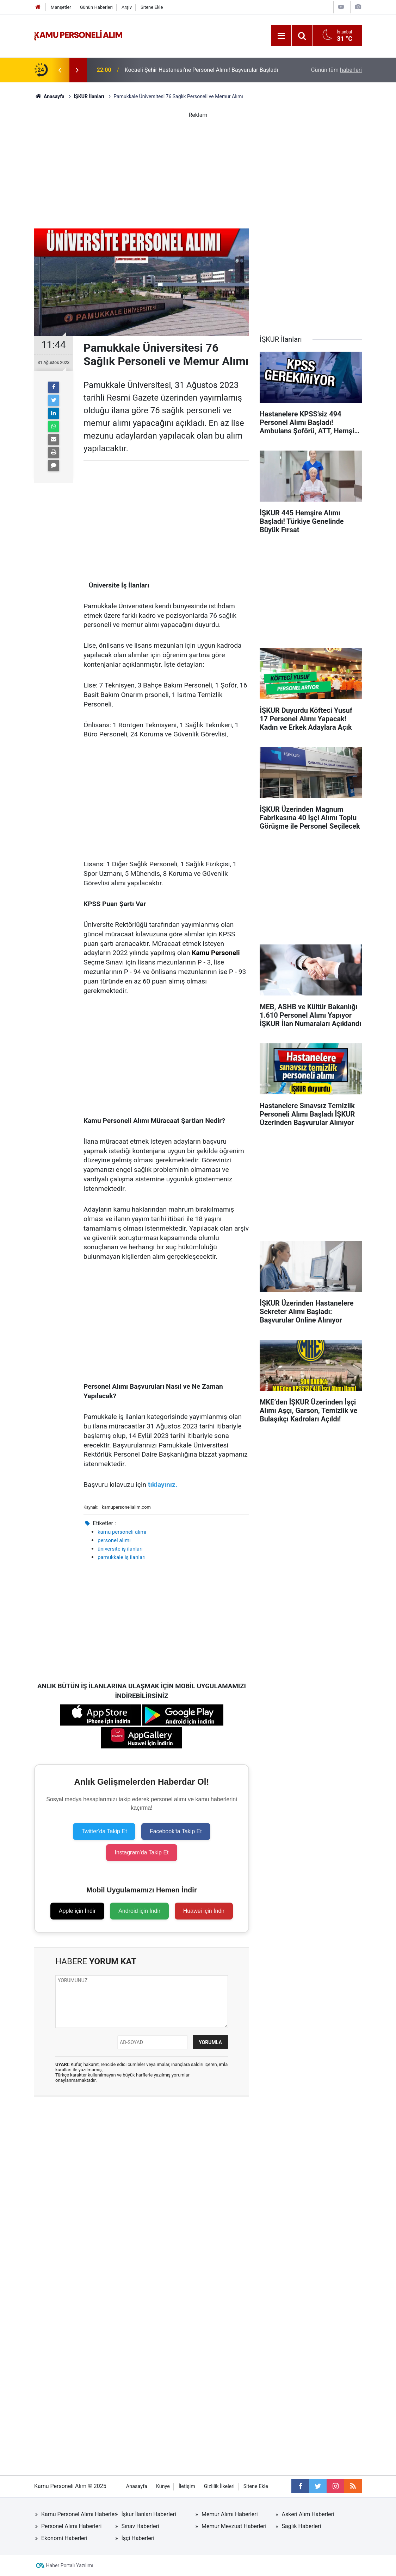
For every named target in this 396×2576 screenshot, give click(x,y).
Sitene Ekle (152, 7)
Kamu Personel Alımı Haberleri (79, 2514)
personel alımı (114, 1540)
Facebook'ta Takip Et (176, 1831)
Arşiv (127, 7)
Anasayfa (136, 2486)
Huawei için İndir (203, 1911)
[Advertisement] (198, 168)
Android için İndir (139, 1911)
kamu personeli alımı (122, 1532)
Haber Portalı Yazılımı (69, 2565)
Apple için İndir (77, 1911)
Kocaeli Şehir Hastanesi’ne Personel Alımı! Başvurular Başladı (201, 70)
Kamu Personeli (216, 953)
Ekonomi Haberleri (64, 2538)
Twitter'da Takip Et (104, 1831)
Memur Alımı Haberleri (230, 2514)
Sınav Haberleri (140, 2526)
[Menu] (281, 36)
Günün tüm (336, 70)
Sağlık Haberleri (301, 2526)
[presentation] (59, 70)
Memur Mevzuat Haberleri (234, 2526)
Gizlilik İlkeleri (219, 2486)
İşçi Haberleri (138, 2538)
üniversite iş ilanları (120, 1549)
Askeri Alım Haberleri (308, 2514)
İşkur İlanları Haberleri (149, 2514)
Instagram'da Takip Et (141, 1852)
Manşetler (61, 7)
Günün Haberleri (96, 7)
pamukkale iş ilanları (122, 1557)
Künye (163, 2486)
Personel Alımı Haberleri (71, 2526)
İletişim (187, 2486)
